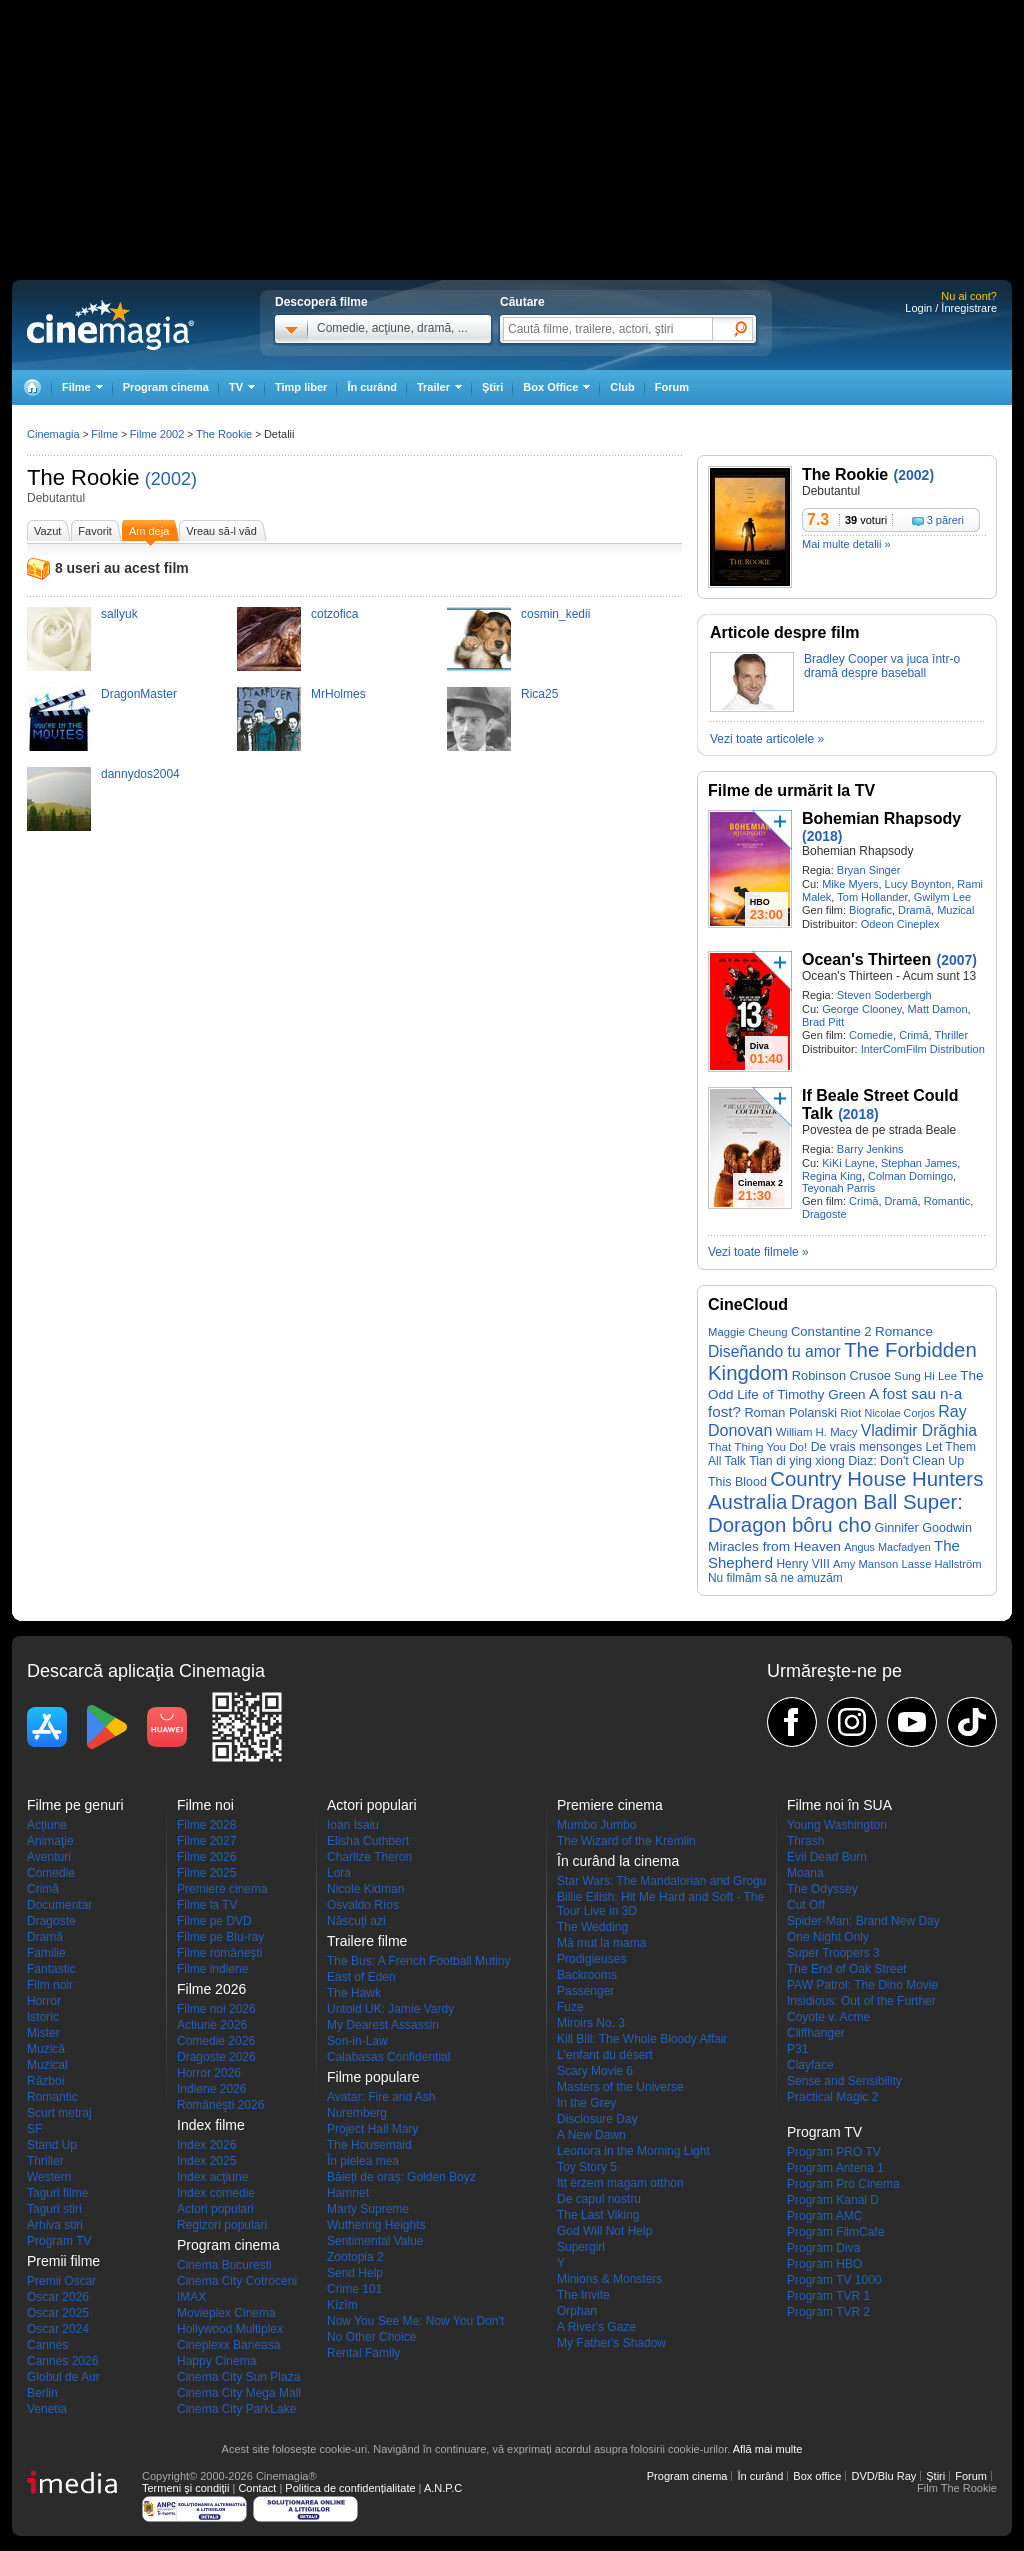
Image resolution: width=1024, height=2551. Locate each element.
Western (49, 2177)
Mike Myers (850, 884)
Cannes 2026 (62, 2361)
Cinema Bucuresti (224, 2265)
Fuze (570, 2007)
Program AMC (824, 2216)
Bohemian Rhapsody (881, 818)
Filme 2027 (206, 1841)
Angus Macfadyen (887, 1547)
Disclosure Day (597, 2119)
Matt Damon (938, 1009)
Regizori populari (222, 2225)
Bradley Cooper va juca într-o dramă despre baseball (882, 666)
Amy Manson (865, 1564)
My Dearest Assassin (383, 2025)
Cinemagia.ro (110, 325)
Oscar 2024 (58, 2329)
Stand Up (52, 2145)
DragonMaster (139, 694)
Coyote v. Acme (828, 2017)
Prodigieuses (591, 1959)
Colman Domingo (910, 1176)
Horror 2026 (209, 2073)
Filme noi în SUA (839, 1805)
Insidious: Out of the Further (861, 2001)
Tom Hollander (872, 897)
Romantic (947, 1201)
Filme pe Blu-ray (220, 1937)
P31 (797, 2049)
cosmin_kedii (555, 614)
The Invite (583, 2295)
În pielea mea (363, 2161)
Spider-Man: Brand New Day (863, 1921)
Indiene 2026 (211, 2089)
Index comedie (216, 2193)
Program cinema (166, 387)
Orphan (577, 2311)
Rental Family (363, 2353)
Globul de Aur (63, 2377)
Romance (904, 1331)
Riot (850, 1412)
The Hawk (354, 1993)
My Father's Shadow (611, 2343)
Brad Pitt (823, 1022)
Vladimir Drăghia (919, 1430)
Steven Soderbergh (884, 995)
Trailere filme (367, 1941)
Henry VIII (802, 1564)
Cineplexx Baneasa (228, 2345)
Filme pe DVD (214, 1921)
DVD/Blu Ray (883, 2476)
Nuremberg (357, 2113)
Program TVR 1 (828, 2296)
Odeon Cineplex (900, 924)
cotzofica (334, 614)
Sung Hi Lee (925, 1376)
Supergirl (581, 2247)
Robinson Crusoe (841, 1375)
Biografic (870, 910)
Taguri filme (57, 2193)
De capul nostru (599, 2199)
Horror (44, 2001)
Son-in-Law (357, 2041)
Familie (46, 1953)
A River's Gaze (596, 2327)
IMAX (191, 2297)
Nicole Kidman (365, 1889)
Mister (43, 2033)
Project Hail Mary (372, 2129)
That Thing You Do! (757, 1446)
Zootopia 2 (355, 2257)
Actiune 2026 (212, 2025)
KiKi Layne (848, 1163)
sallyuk (119, 614)
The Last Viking (598, 2215)
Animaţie (50, 1841)
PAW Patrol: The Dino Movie (862, 1985)
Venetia (47, 2409)
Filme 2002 (157, 434)
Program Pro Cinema (843, 2184)
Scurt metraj (59, 2113)
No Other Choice (371, 2337)
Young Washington (837, 1825)
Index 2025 (206, 2161)
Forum (672, 387)
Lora (339, 1873)
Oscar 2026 (58, 2297)
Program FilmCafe (835, 2232)
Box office (817, 2476)
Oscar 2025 (58, 2313)
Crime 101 (354, 2289)
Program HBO (824, 2264)
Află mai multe (768, 2449)
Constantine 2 (831, 1331)
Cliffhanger (816, 2033)
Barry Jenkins (870, 1149)
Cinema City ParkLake (236, 2409)
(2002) (171, 479)
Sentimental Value (375, 2241)
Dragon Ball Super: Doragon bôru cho (835, 1513)
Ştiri (492, 387)
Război (45, 2081)
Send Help (355, 2273)
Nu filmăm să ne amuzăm (775, 1578)
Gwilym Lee (942, 897)
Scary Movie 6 (595, 2071)
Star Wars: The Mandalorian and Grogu (661, 1881)
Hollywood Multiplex (230, 2329)
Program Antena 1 (835, 2168)
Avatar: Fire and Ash (381, 2097)
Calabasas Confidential (388, 2057)
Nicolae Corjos (900, 1413)
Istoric (43, 2017)
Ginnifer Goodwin (923, 1528)
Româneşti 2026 (220, 2105)
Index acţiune (212, 2177)
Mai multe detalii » (846, 544)
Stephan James (919, 1163)
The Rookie (83, 477)
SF (34, 2129)
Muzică (46, 2049)
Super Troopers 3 (833, 1953)
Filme (104, 434)
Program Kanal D (833, 2200)
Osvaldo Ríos (363, 1905)
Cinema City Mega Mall (239, 2393)
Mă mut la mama (601, 1943)
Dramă (914, 910)
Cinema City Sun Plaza (238, 2377)
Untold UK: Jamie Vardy (390, 2009)
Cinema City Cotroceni (237, 2281)
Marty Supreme (368, 2209)
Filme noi (205, 1805)
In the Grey (586, 2103)
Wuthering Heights (376, 2225)
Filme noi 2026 (216, 2009)
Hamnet (348, 2193)
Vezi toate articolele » (767, 739)
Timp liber (301, 387)
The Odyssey (822, 1889)
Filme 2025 (206, 1873)
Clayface (810, 2065)
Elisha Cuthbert (368, 1841)
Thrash (805, 1841)
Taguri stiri (54, 2209)
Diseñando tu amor (774, 1351)
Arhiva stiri (55, 2225)
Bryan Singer (869, 870)
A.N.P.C (443, 2488)
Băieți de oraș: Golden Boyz (401, 2177)
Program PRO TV (834, 2152)
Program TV (59, 2241)
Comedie (871, 1035)
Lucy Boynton (918, 884)
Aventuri (49, 1857)
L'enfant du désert (605, 2055)
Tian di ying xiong (797, 1461)
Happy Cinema (216, 2361)
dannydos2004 (140, 774)
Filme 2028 (206, 1825)
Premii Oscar (61, 2281)
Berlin (42, 2393)
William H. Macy (817, 1432)
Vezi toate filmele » (758, 1252)
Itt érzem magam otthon (620, 2183)
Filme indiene (212, 1969)
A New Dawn (591, 2135)
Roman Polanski (790, 1412)
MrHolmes (338, 694)
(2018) (822, 836)
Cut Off (806, 1905)
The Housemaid (369, 2145)
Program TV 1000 (834, 2280)
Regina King (832, 1176)
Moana (805, 1873)
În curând (372, 387)
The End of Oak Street (846, 1969)
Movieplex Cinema (226, 2313)
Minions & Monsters (609, 2279)
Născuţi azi (356, 1921)
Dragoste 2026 (216, 2057)
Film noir (50, 1985)
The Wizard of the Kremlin (626, 1841)
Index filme (211, 2125)
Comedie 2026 (216, 2041)
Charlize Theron (369, 1857)
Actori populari (215, 2209)
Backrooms (587, 1975)
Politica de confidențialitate (350, 2488)
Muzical (955, 910)
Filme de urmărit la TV (791, 790)
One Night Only (828, 1937)
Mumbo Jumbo (596, 1825)
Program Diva (823, 2248)
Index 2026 (206, 2145)
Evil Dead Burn (827, 1857)
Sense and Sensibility (844, 2081)
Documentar (59, 1905)
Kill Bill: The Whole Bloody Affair (642, 2039)
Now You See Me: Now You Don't (415, 2321)
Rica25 (539, 694)
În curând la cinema (618, 1861)
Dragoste (824, 1214)
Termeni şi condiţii (185, 2488)
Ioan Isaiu (353, 1825)
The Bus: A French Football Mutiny (418, 1961)
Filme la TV (207, 1905)
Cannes (47, 2345)
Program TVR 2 (828, 2312)
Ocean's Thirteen (866, 959)
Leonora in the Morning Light (633, 2151)
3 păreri (945, 520)
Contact (257, 2488)
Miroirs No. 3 (591, 2023)
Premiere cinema (222, 1889)
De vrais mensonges (867, 1447)
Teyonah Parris (838, 1188)
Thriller (952, 1035)
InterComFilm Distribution (923, 1049)
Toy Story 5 (587, 2167)
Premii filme (63, 2261)
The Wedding (592, 1927)
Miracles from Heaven (774, 1546)
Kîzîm (342, 2305)
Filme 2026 (206, 1857)
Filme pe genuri (75, 1805)
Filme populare (373, 2077)
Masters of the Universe (620, 2087)
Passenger (585, 1991)
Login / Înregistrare (951, 308)
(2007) (957, 960)
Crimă (913, 1035)
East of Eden (361, 1977)
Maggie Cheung (748, 1332)
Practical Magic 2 (832, 2097)
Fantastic (51, 1969)
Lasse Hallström (942, 1564)
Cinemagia (53, 434)
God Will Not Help (604, 2231)
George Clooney (861, 1009)
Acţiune (47, 1825)
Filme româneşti (219, 1953)
